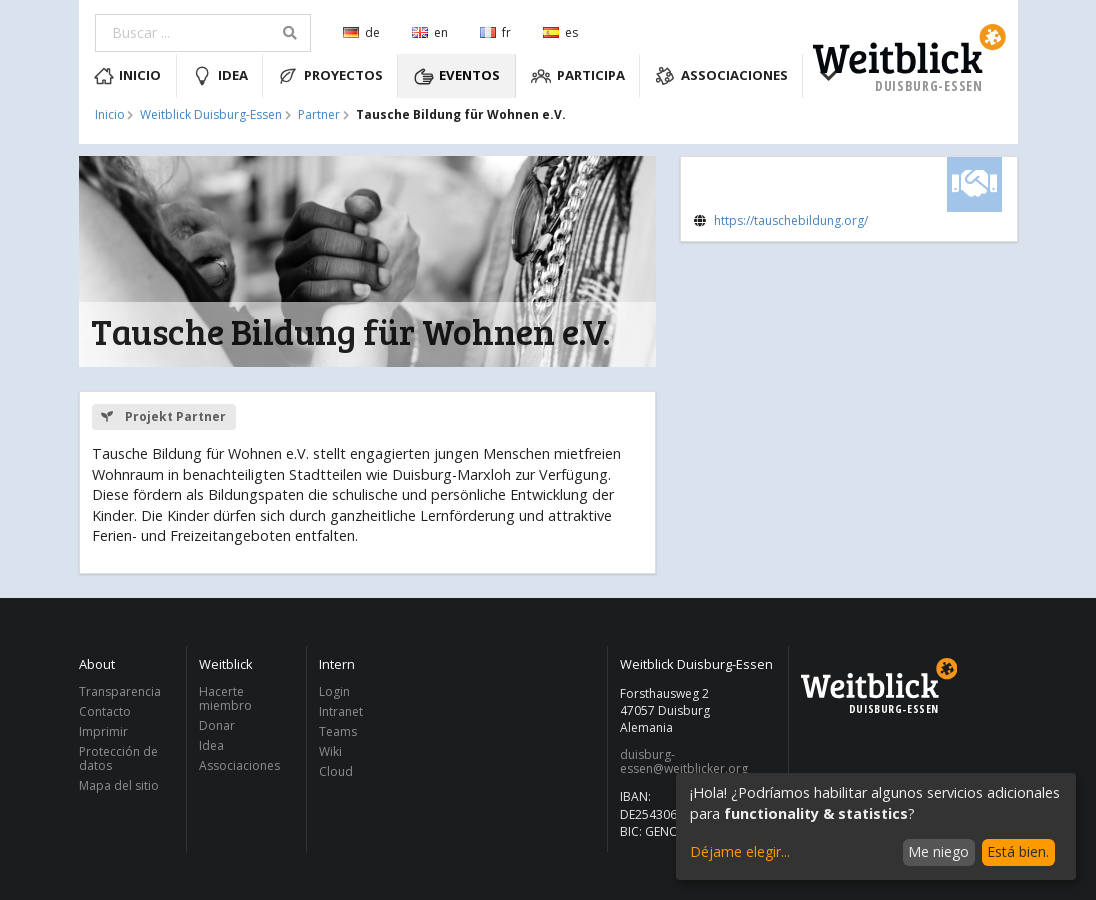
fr (495, 32)
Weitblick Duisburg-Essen (211, 115)
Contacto (105, 711)
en (430, 32)
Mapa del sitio (119, 785)
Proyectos (330, 76)
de (361, 32)
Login (334, 692)
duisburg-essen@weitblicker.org (684, 762)
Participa (578, 76)
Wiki (330, 751)
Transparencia (120, 692)
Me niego (938, 851)
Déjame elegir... (740, 851)
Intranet (341, 711)
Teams (338, 731)
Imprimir (103, 731)
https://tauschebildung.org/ (791, 220)
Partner (319, 115)
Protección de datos (118, 758)
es (560, 32)
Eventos (457, 76)
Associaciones (721, 76)
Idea (220, 76)
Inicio (128, 76)
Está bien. (1018, 851)
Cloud (336, 771)
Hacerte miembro (225, 699)
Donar (217, 725)
